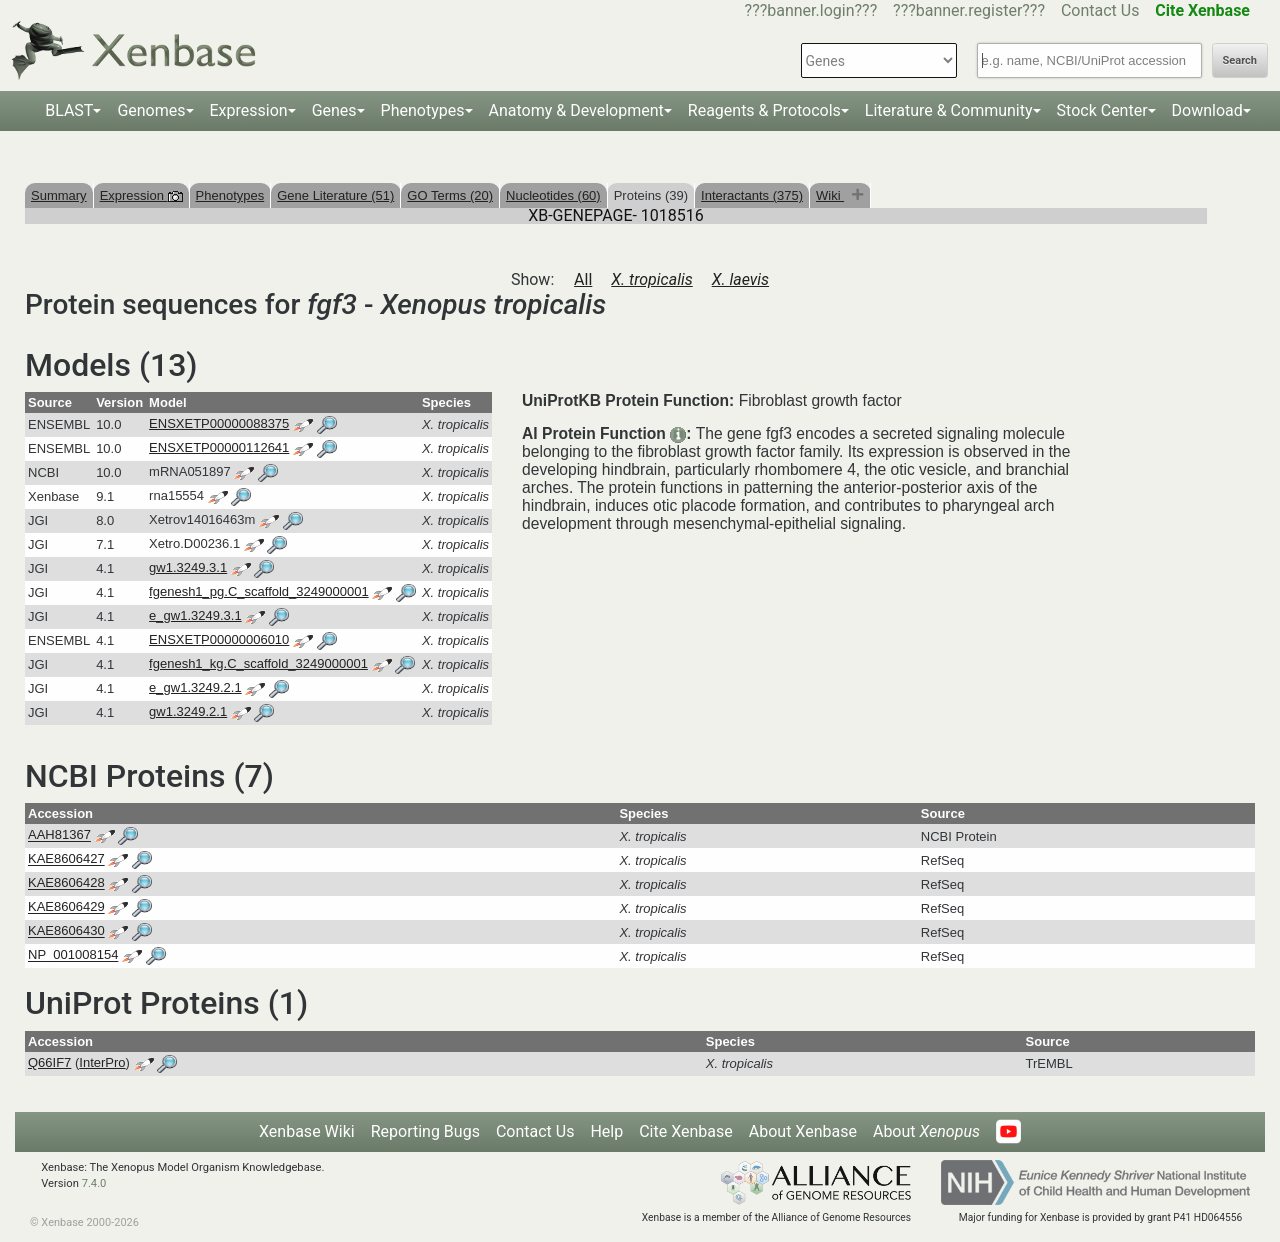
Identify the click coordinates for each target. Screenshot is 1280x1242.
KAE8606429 (66, 907)
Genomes (151, 110)
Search (1240, 60)
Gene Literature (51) (335, 195)
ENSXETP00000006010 (219, 639)
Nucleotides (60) (553, 195)
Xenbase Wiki (307, 1131)
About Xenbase (803, 1131)
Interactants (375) (752, 195)
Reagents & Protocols (764, 110)
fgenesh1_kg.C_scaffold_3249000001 (258, 663)
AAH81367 (59, 835)
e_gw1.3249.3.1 (195, 615)
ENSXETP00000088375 (219, 423)
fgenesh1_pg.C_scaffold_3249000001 (259, 591)
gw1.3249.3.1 (188, 567)
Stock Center (1102, 110)
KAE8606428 (66, 883)
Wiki (830, 195)
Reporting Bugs (425, 1131)
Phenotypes (423, 110)
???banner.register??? (969, 10)
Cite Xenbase (686, 1131)
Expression (249, 110)
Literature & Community (949, 110)
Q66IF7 (49, 1062)
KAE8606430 (66, 931)
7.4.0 (94, 1183)
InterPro (102, 1062)
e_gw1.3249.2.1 (195, 687)
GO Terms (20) (450, 195)
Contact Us (1100, 10)
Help (606, 1131)
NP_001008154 (73, 955)
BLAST (69, 110)
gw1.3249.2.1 (188, 711)
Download (1207, 110)
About (926, 1131)
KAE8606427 (66, 859)
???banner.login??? (811, 10)
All (583, 279)
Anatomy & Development (576, 110)
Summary (59, 195)
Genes (334, 110)
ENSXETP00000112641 (219, 447)
